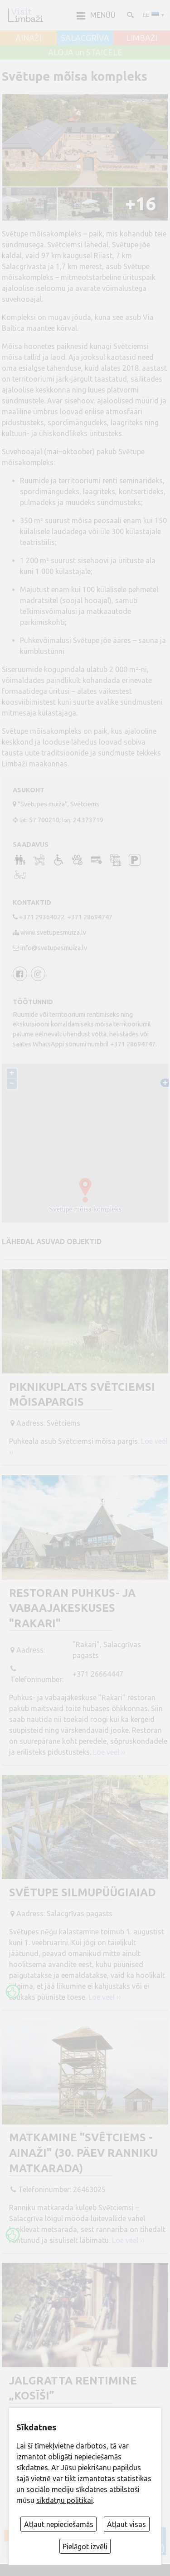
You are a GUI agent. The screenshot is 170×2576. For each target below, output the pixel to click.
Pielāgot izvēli (85, 2546)
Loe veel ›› (109, 1752)
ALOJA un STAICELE (85, 53)
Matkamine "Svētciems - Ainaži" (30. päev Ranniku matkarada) (83, 2152)
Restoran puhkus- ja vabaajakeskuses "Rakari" (72, 1608)
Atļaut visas (126, 2524)
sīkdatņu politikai (64, 2500)
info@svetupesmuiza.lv (53, 948)
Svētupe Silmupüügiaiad (82, 1892)
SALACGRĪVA (85, 38)
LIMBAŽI (141, 38)
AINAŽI (28, 38)
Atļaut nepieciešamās (58, 2524)
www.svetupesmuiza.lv (53, 932)
